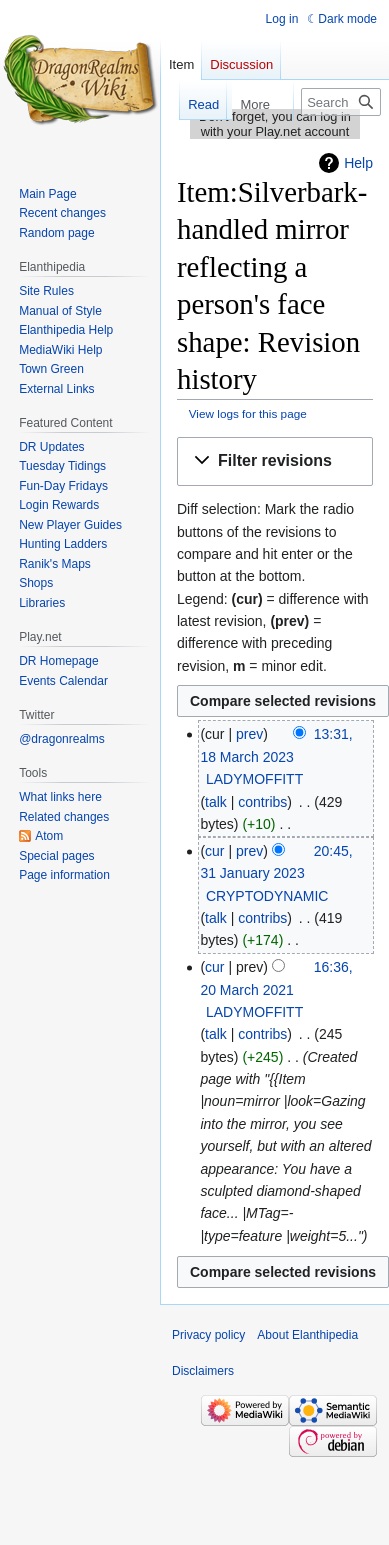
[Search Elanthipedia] (341, 102)
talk (216, 802)
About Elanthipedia (307, 1335)
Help (358, 163)
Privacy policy (208, 1335)
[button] (275, 461)
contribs (262, 802)
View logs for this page (248, 413)
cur (214, 851)
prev (249, 734)
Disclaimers (203, 1371)
